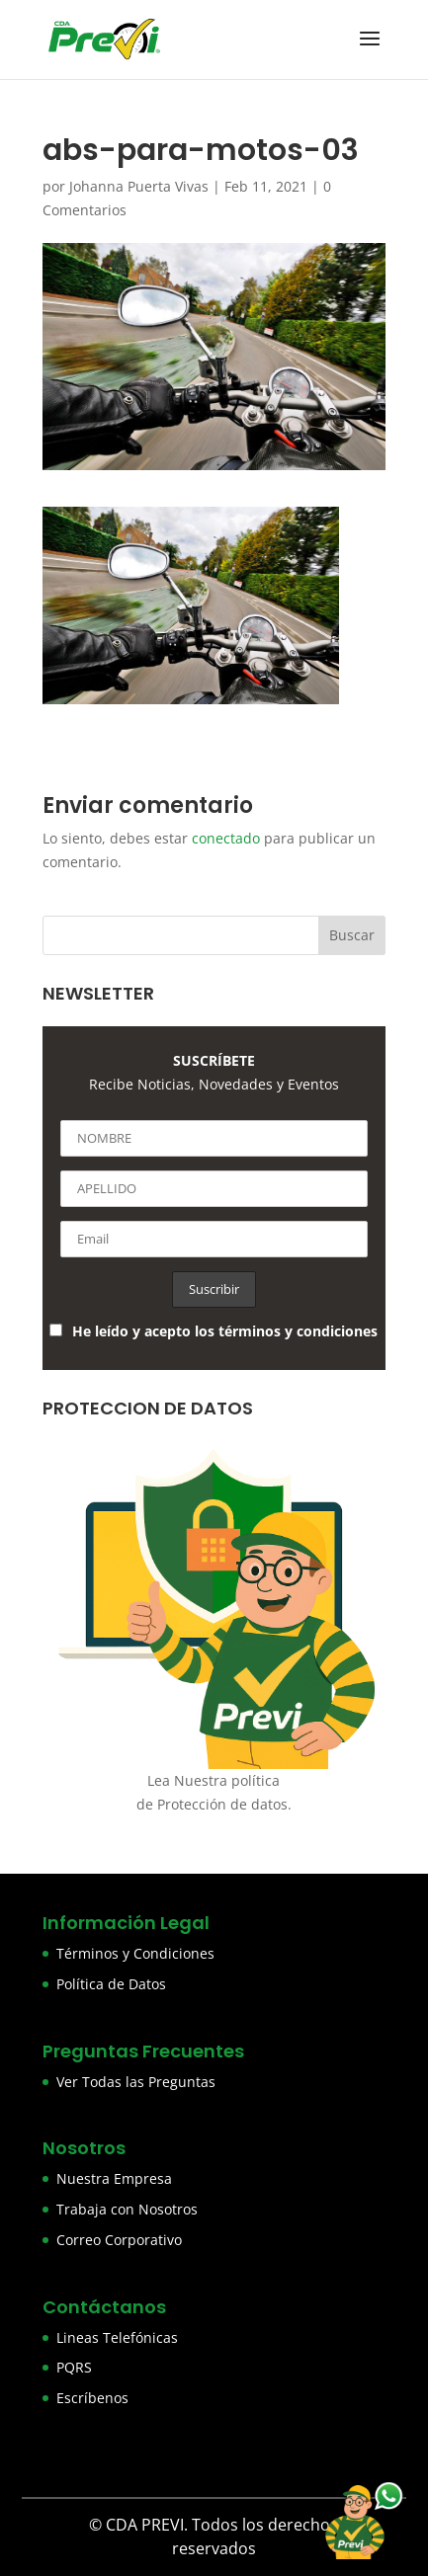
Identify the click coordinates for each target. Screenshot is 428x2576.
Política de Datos (111, 1983)
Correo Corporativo (119, 2239)
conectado (226, 838)
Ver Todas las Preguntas (135, 2081)
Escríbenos (92, 2397)
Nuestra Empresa (114, 2178)
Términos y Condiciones (135, 1953)
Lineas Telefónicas (117, 2337)
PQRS (74, 2367)
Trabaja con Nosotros (127, 2209)
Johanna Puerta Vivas (139, 186)
